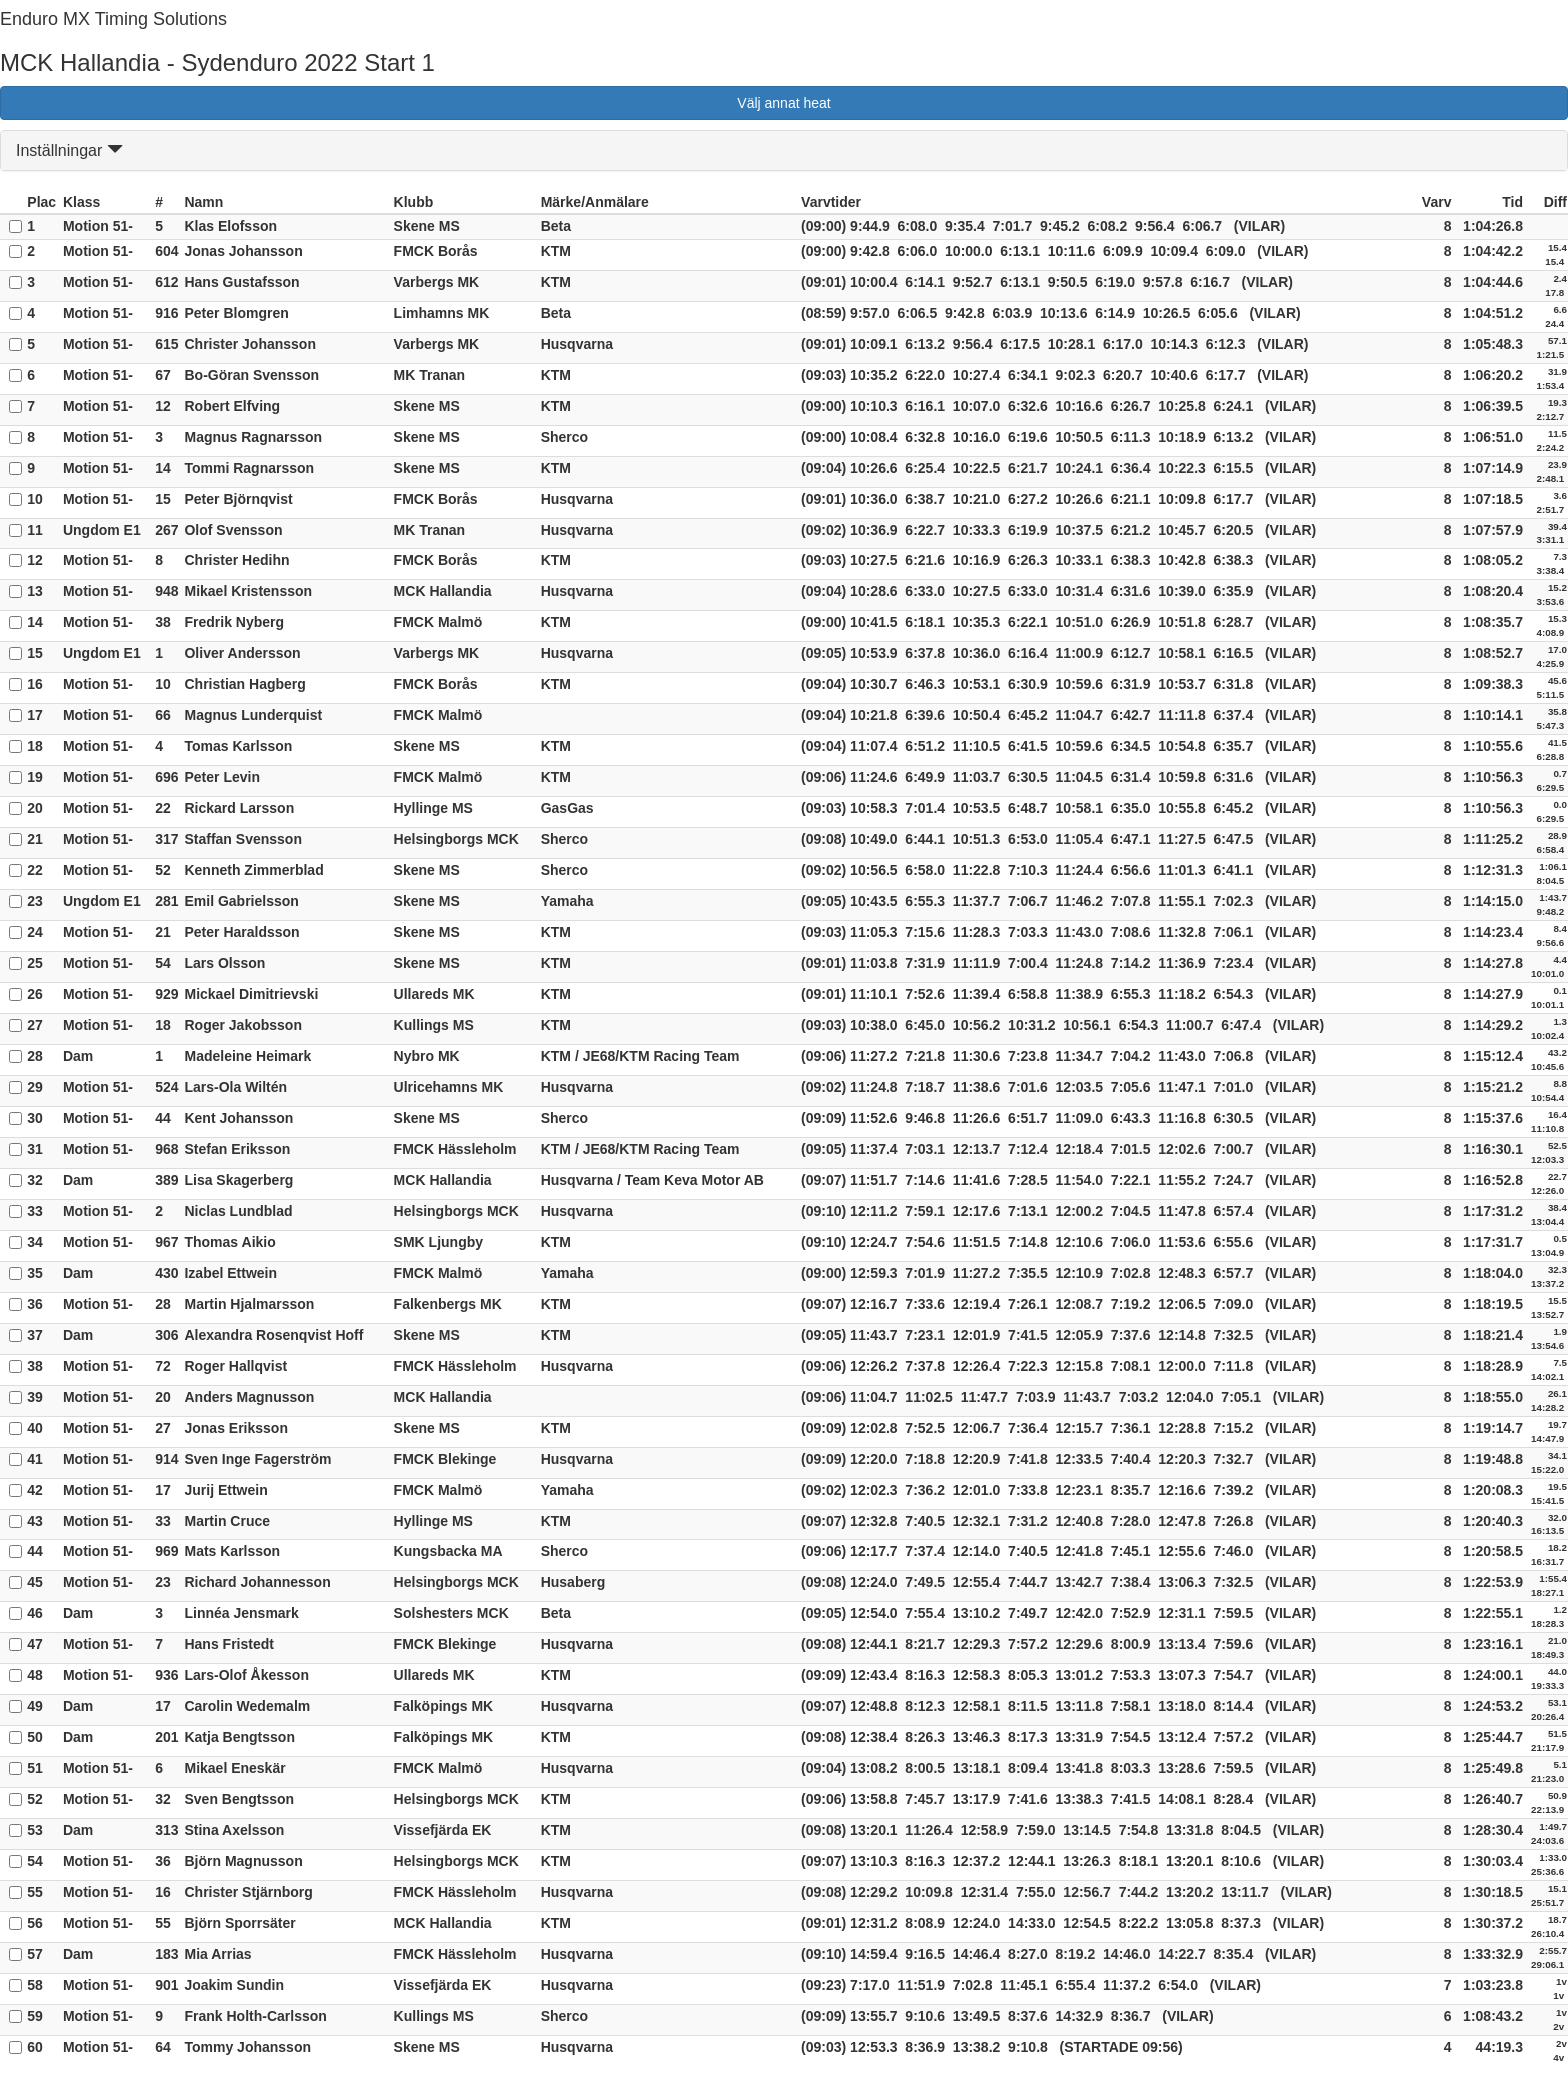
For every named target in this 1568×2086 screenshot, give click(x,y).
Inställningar (69, 150)
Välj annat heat (783, 103)
